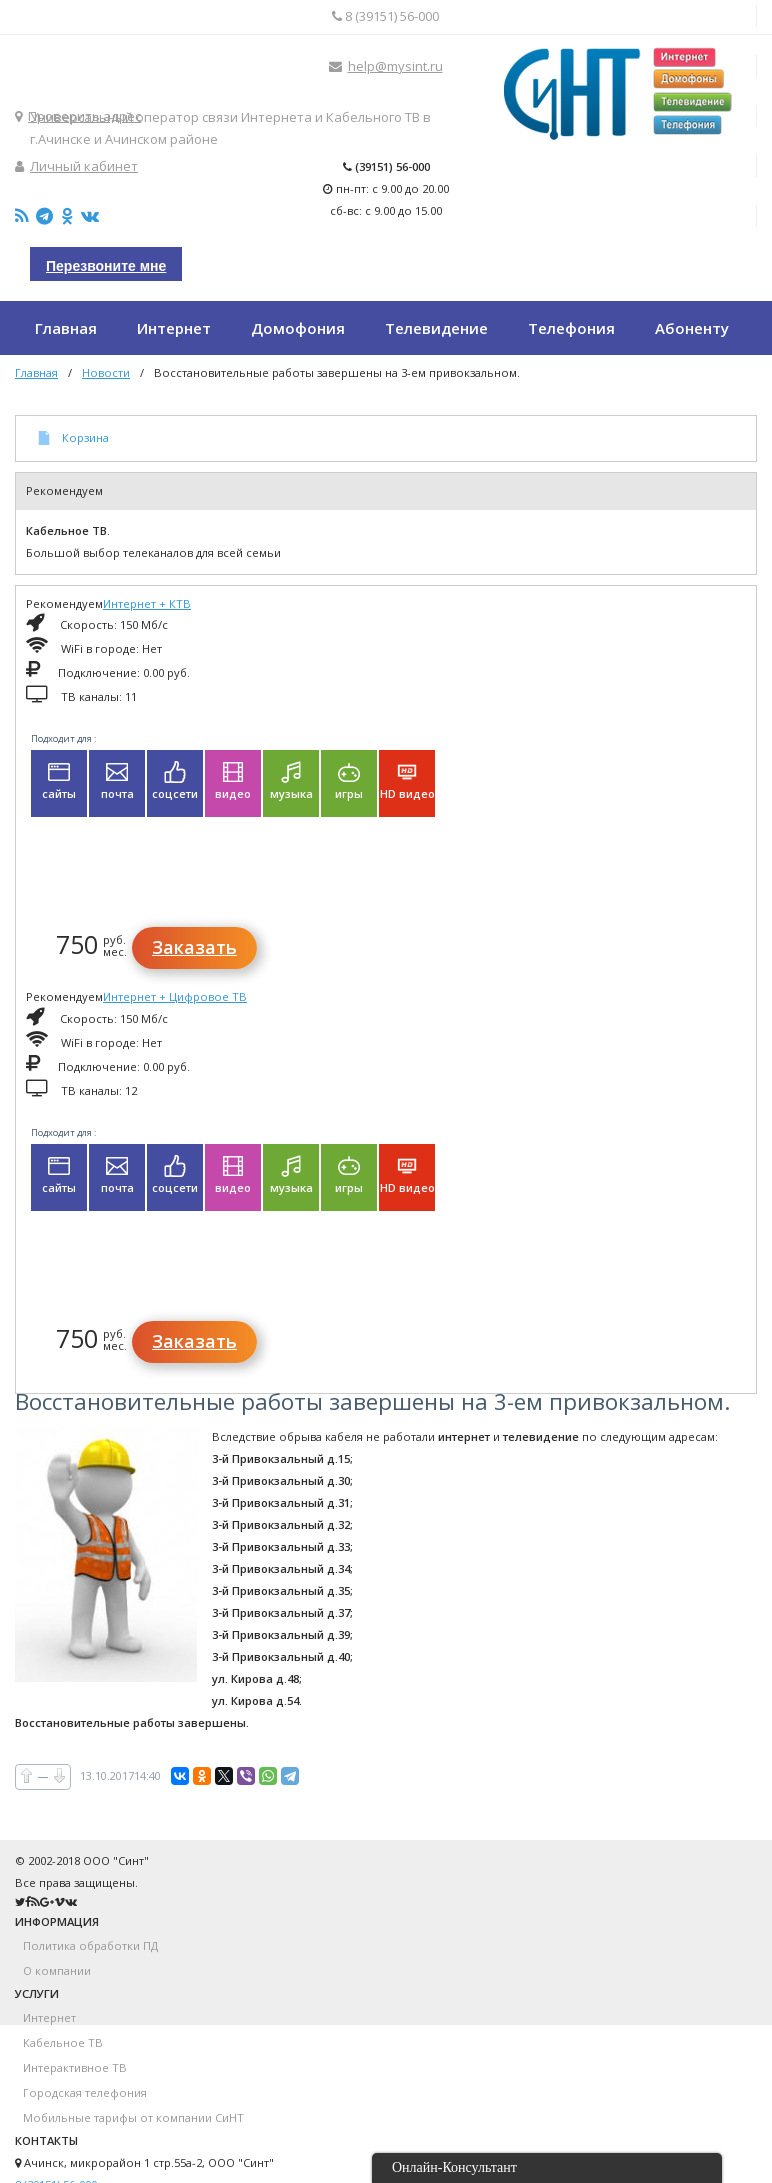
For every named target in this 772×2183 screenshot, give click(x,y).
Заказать (194, 947)
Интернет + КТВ (147, 603)
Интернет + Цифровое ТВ (175, 996)
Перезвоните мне (106, 266)
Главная (36, 372)
